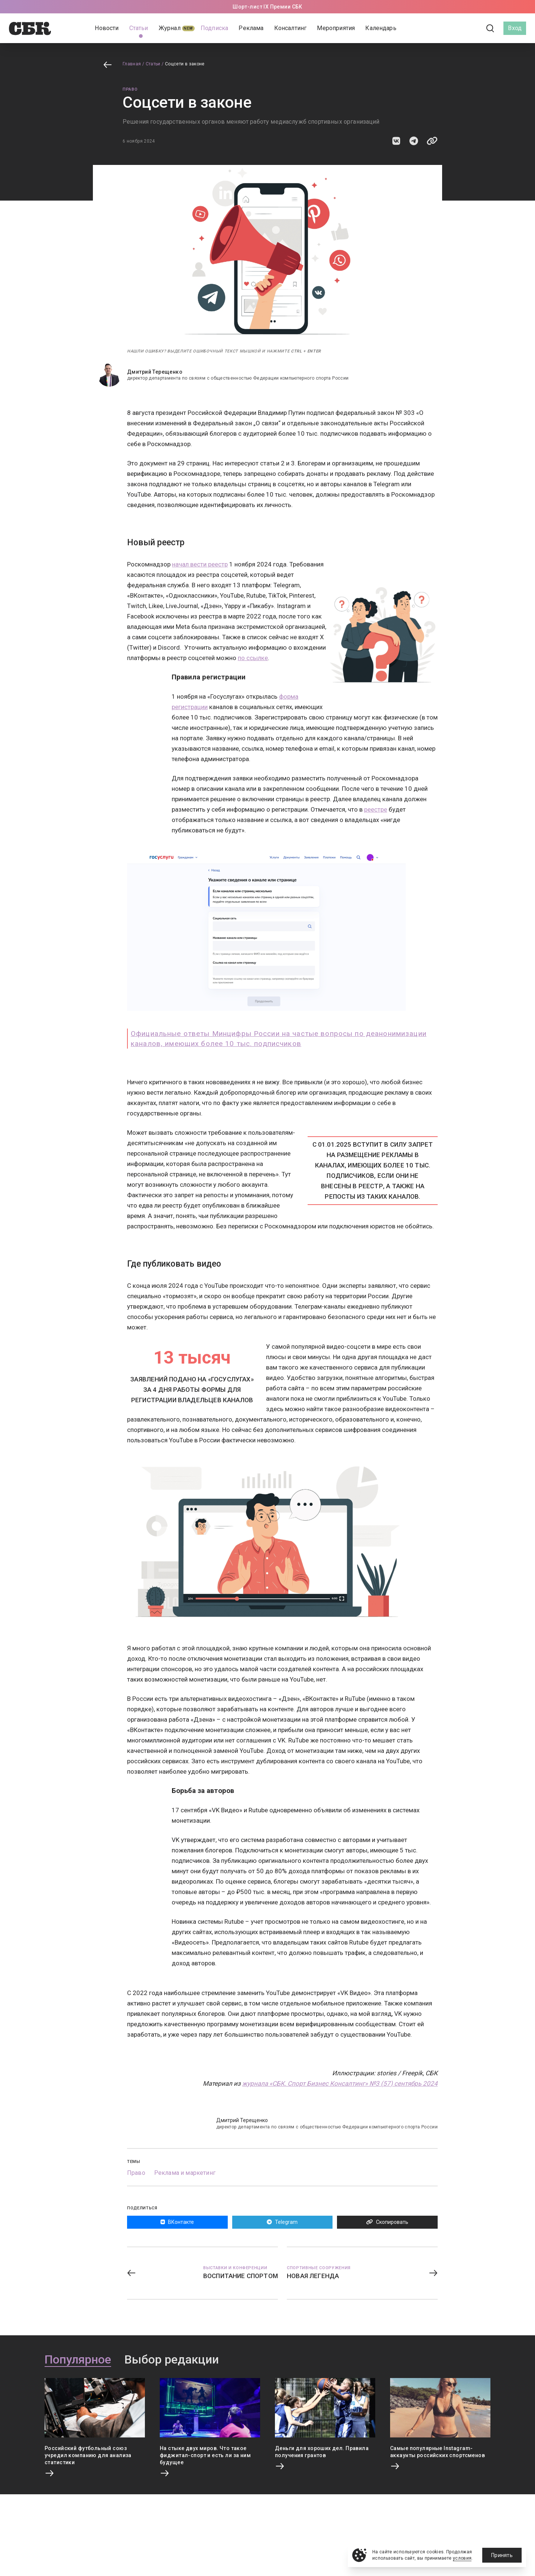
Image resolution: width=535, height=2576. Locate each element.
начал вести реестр (200, 564)
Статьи (153, 63)
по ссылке (253, 658)
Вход (515, 28)
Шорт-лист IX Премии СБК (267, 7)
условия (462, 2558)
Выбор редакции (171, 2360)
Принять (502, 2555)
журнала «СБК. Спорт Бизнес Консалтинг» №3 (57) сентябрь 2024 (340, 2083)
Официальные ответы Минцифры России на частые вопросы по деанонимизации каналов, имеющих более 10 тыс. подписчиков (279, 1038)
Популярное (78, 2360)
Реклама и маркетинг (184, 2172)
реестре (375, 809)
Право (130, 89)
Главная (132, 63)
